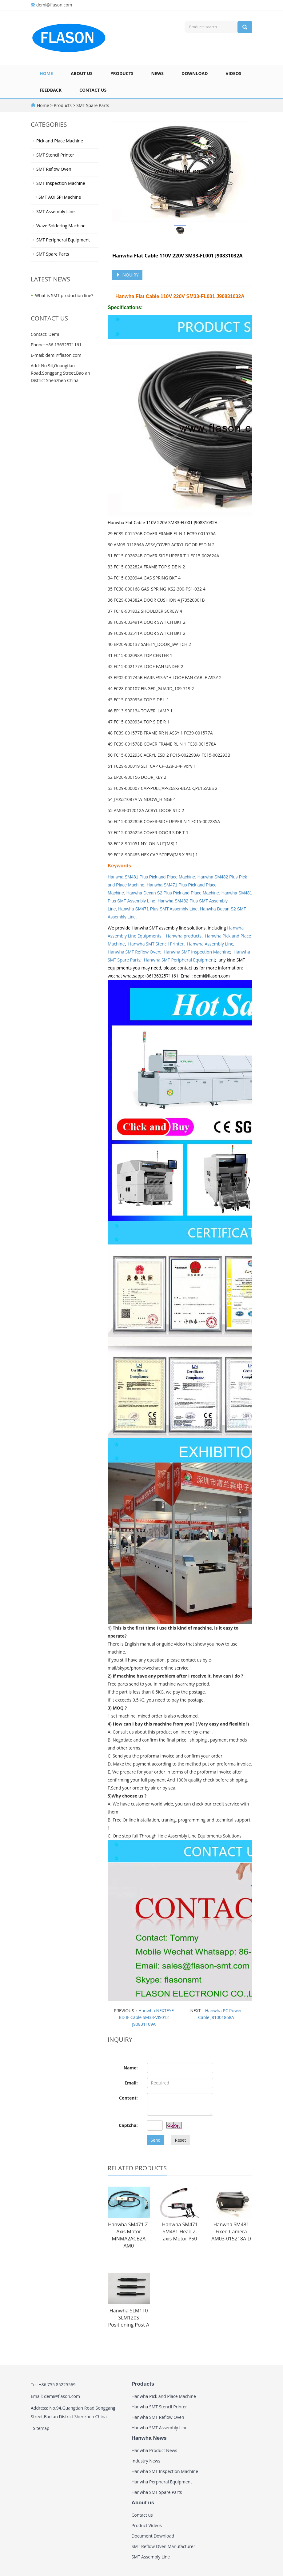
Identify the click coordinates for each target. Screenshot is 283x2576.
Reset (180, 2140)
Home (46, 73)
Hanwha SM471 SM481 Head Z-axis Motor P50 (180, 2231)
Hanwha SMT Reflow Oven (134, 952)
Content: (128, 2098)
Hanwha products (183, 936)
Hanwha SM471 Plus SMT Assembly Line (157, 908)
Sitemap (41, 2428)
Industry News (146, 2461)
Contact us (92, 90)
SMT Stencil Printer (55, 155)
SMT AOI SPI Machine (59, 197)
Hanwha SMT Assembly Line (160, 2428)
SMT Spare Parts (92, 105)
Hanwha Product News (154, 2450)
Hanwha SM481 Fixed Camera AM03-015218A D (231, 2231)
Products (122, 73)
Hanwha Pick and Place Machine (164, 2396)
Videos (233, 73)
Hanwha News (149, 2438)
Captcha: (128, 2125)
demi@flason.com (54, 5)
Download (194, 73)
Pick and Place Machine (59, 141)
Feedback (51, 90)
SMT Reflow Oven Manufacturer (163, 2546)
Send (156, 2140)
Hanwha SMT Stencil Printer (156, 944)
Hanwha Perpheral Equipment (162, 2482)
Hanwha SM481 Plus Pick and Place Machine (151, 876)
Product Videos (147, 2525)
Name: (131, 2068)
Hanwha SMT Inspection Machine (197, 952)
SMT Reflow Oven (53, 169)
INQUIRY (127, 275)
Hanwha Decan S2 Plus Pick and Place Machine (172, 892)
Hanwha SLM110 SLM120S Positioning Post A (128, 2317)
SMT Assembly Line (55, 211)
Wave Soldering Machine (61, 226)
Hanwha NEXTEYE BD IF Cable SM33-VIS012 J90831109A (146, 2017)
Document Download (153, 2536)
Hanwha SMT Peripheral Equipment (179, 960)
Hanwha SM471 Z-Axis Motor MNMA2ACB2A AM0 (128, 2235)
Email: (131, 2083)
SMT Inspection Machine (60, 183)
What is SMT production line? (64, 295)
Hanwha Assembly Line (210, 944)
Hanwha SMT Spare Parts (157, 2492)
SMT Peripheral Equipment (63, 240)
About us (82, 73)
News (157, 73)
